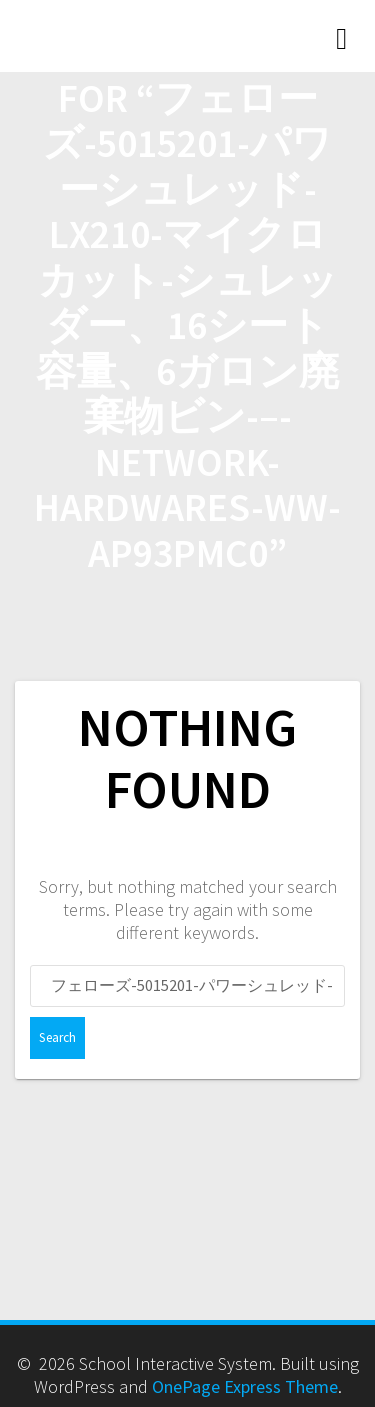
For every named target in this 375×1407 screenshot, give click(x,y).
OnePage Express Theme (245, 1386)
